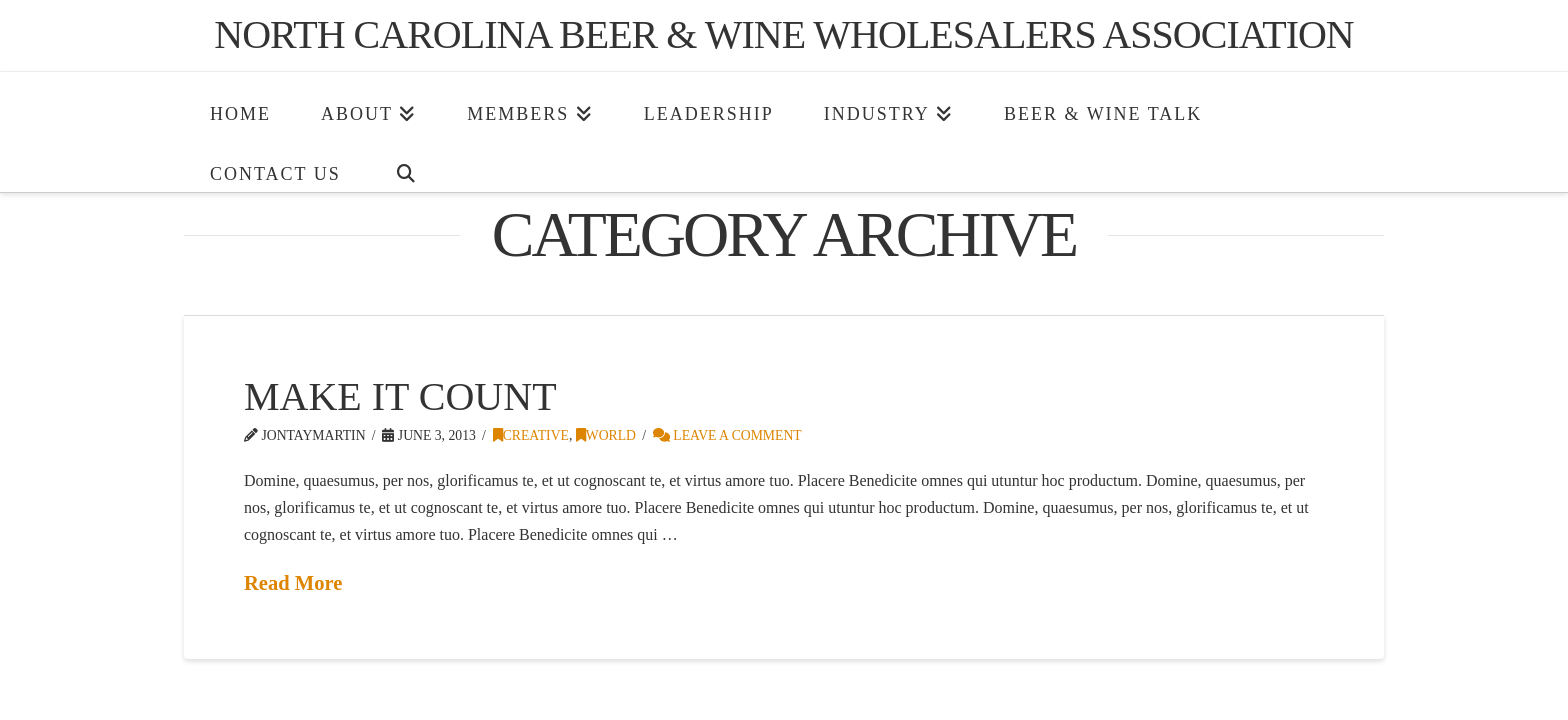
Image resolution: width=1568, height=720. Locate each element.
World (606, 435)
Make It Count (400, 396)
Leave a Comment (727, 435)
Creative (531, 435)
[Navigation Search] (406, 162)
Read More (293, 583)
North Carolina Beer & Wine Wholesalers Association (783, 35)
